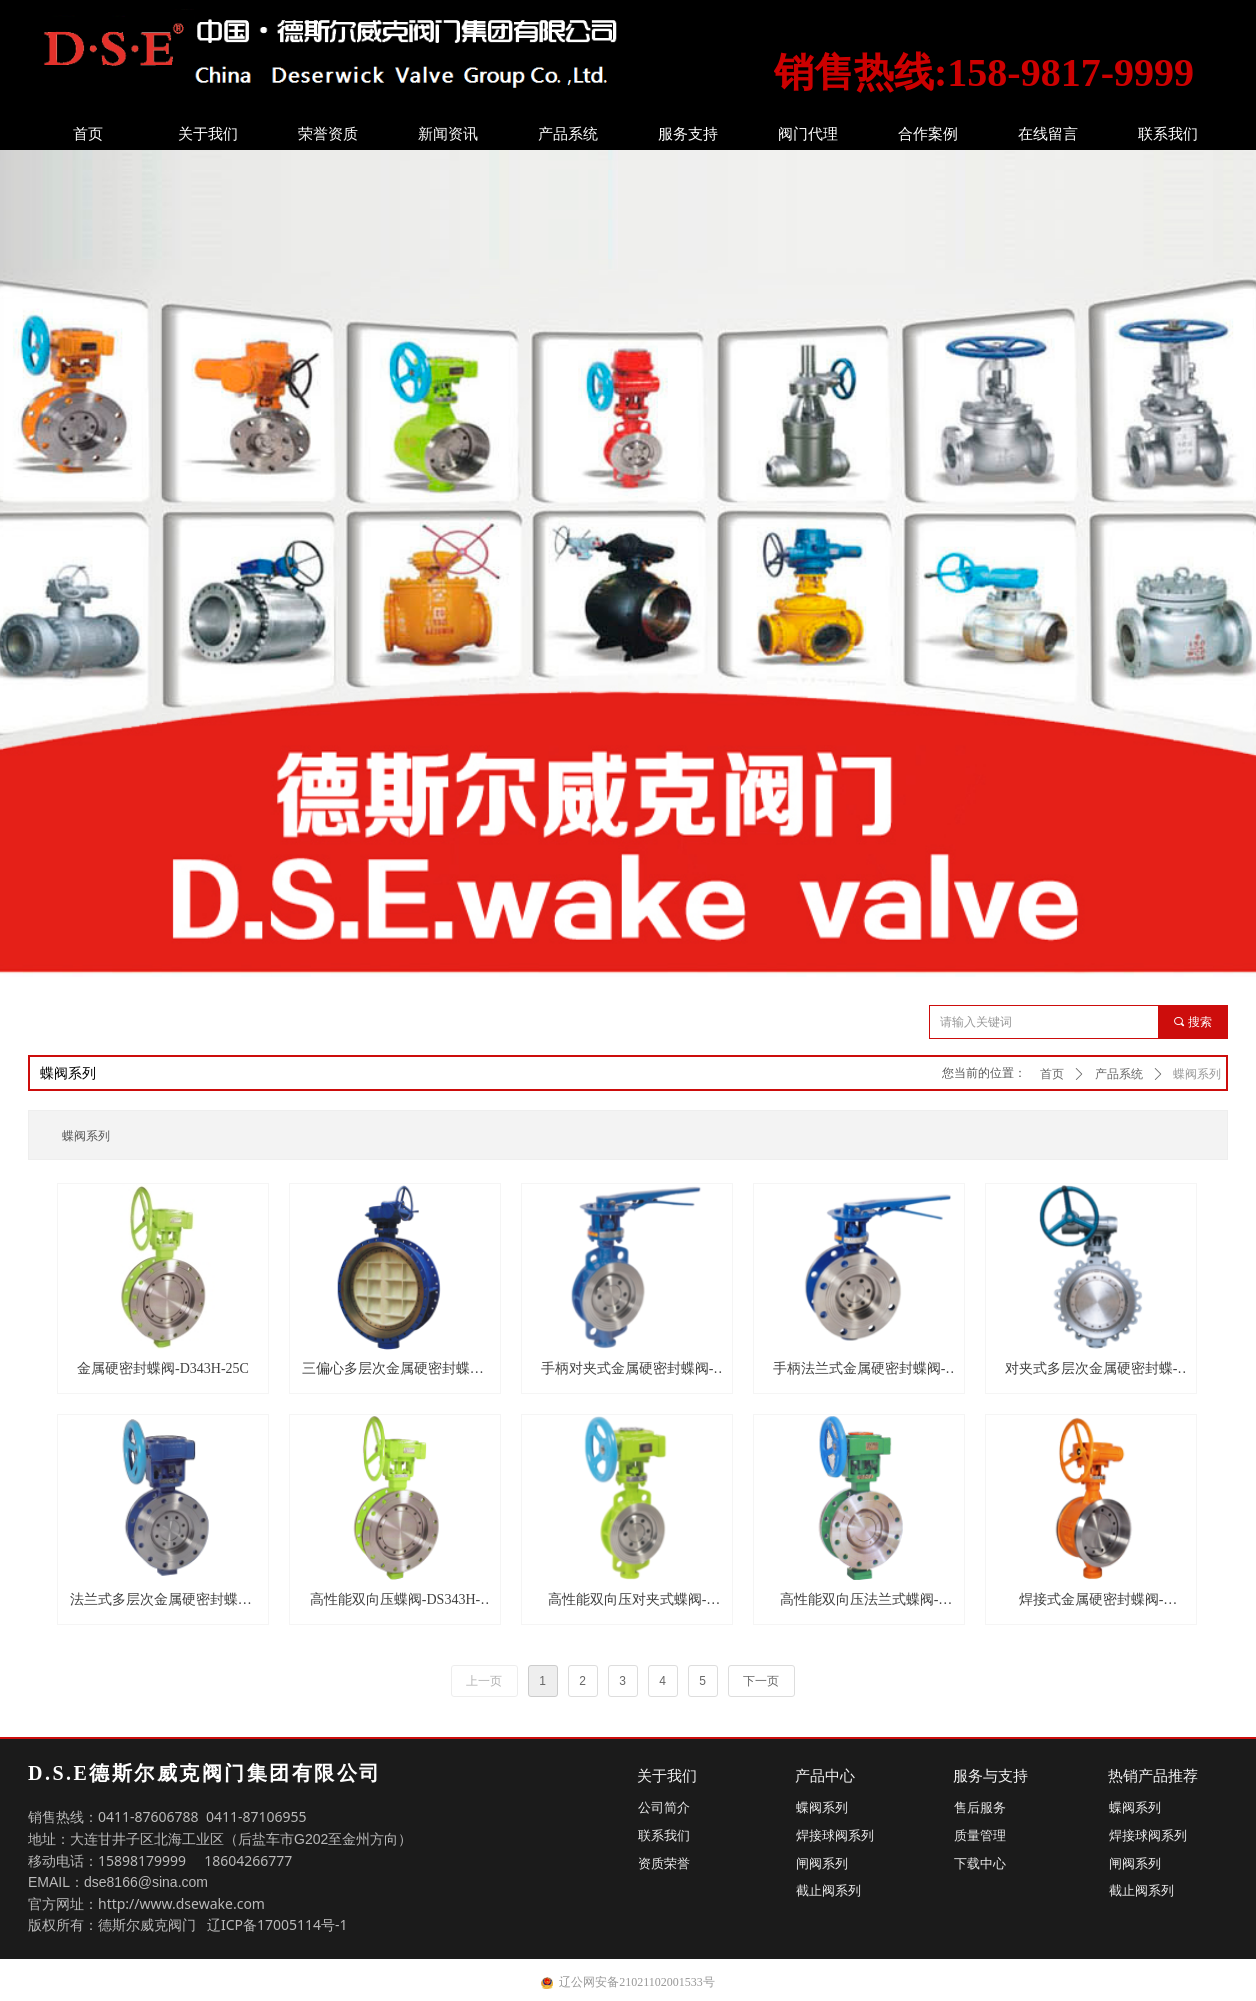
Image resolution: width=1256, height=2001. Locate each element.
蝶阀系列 (1197, 1074)
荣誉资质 (328, 134)
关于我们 (208, 134)
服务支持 (688, 134)
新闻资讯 (448, 134)
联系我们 (1168, 134)
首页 (88, 134)
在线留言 (1048, 134)
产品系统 (568, 134)
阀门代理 (808, 134)
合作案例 (928, 134)
